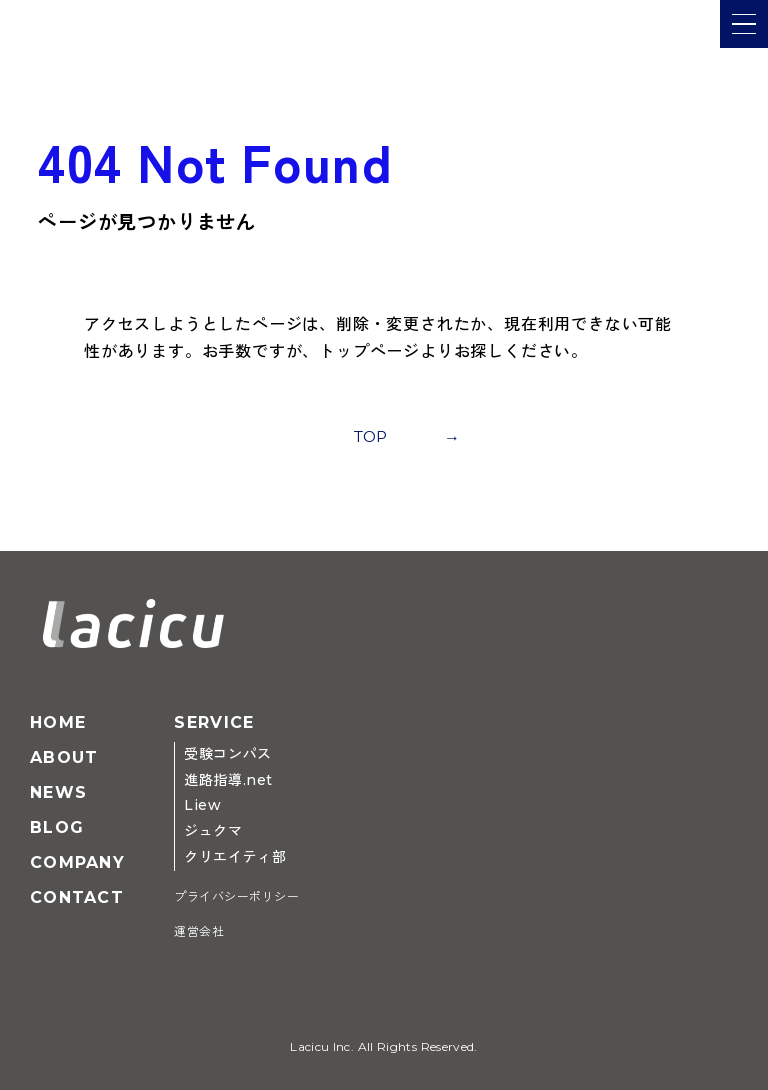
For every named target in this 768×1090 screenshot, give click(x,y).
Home (58, 722)
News (58, 792)
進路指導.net (228, 780)
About (64, 757)
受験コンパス (227, 754)
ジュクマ (213, 831)
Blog (57, 827)
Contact (77, 897)
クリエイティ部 (235, 857)
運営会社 (199, 931)
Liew (202, 805)
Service (214, 722)
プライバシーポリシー (236, 896)
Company (77, 862)
